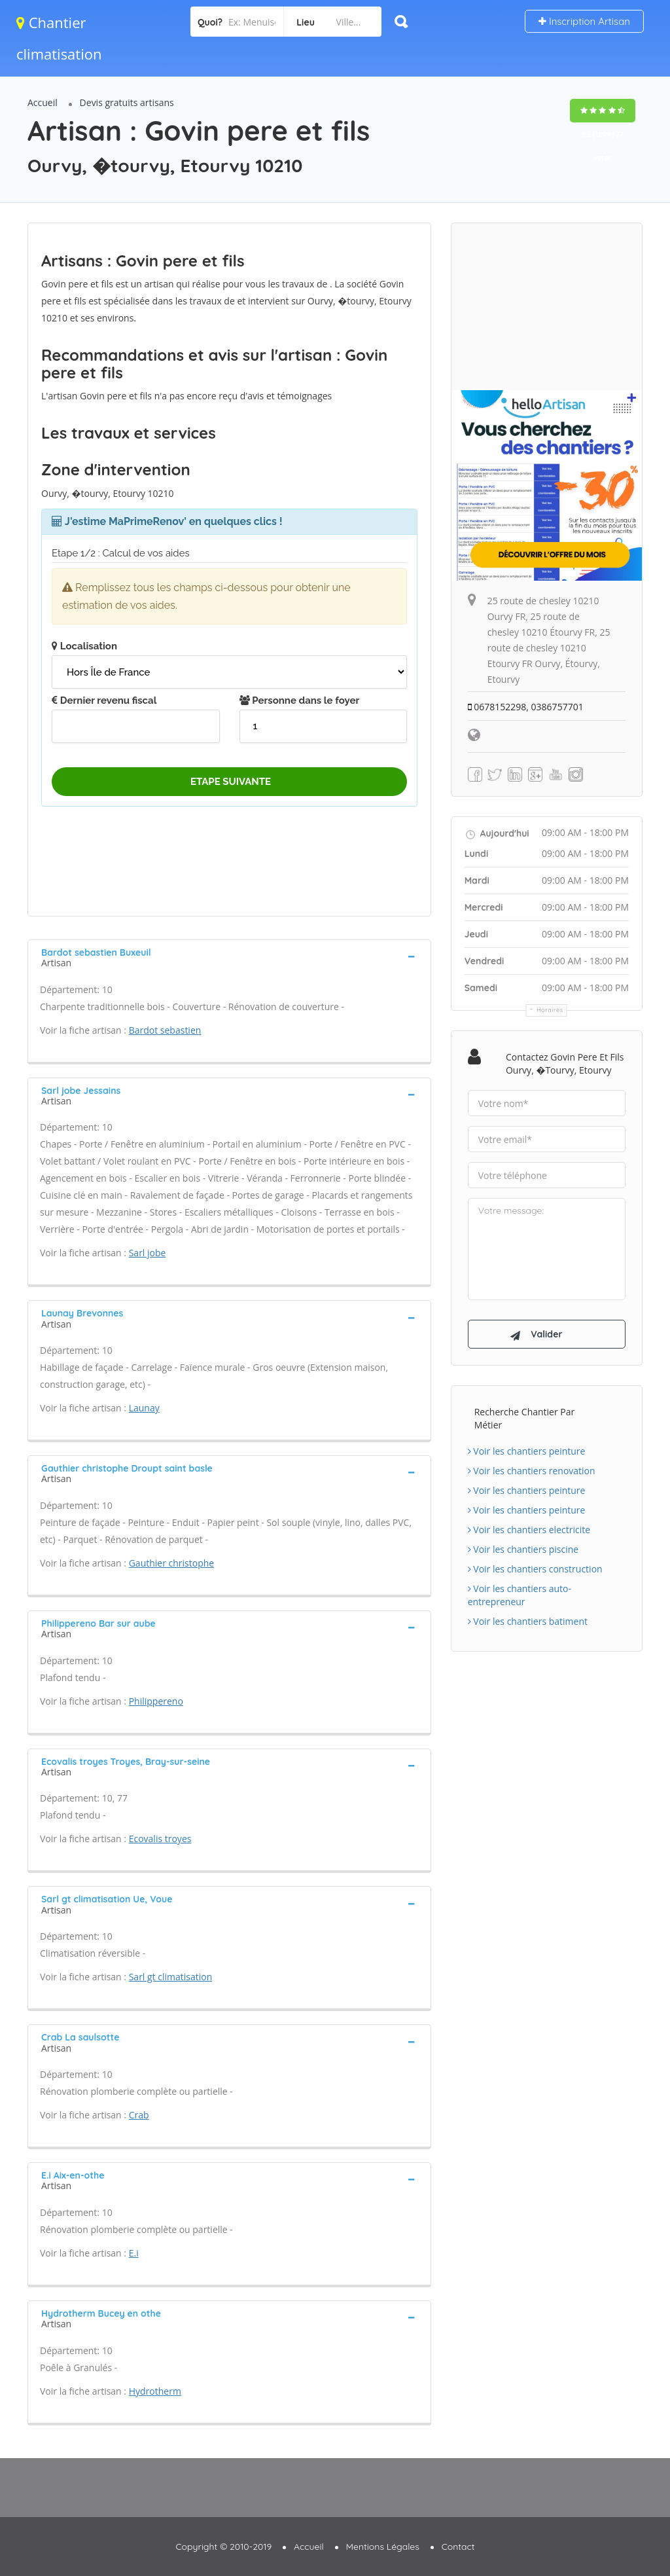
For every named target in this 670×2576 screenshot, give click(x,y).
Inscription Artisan (584, 21)
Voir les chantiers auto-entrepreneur (519, 1595)
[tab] (229, 956)
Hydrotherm (155, 2391)
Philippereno (156, 1701)
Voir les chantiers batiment (528, 1621)
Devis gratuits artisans (127, 102)
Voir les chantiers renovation (531, 1470)
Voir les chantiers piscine (523, 1549)
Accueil (42, 102)
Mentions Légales (382, 2546)
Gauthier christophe (172, 1563)
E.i (134, 2253)
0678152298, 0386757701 (526, 706)
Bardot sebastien (165, 1030)
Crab (139, 2115)
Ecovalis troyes (160, 1838)
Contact (458, 2546)
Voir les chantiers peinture (527, 1451)
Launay (144, 1408)
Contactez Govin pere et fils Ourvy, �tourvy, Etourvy (565, 1063)
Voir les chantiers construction (535, 1569)
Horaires (550, 1009)
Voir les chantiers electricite (529, 1529)
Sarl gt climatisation (171, 1976)
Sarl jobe (147, 1252)
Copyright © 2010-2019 (223, 2546)
